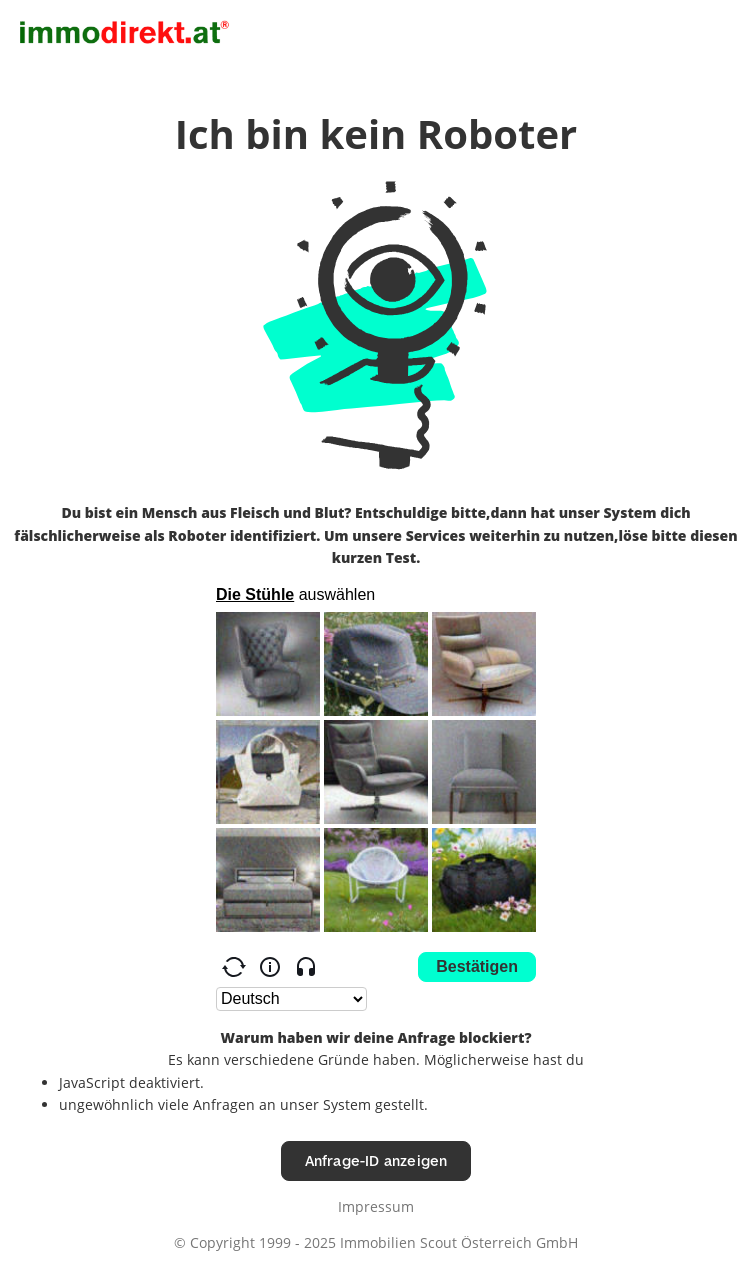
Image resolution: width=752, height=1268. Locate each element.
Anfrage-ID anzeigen (376, 1160)
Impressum (376, 1206)
